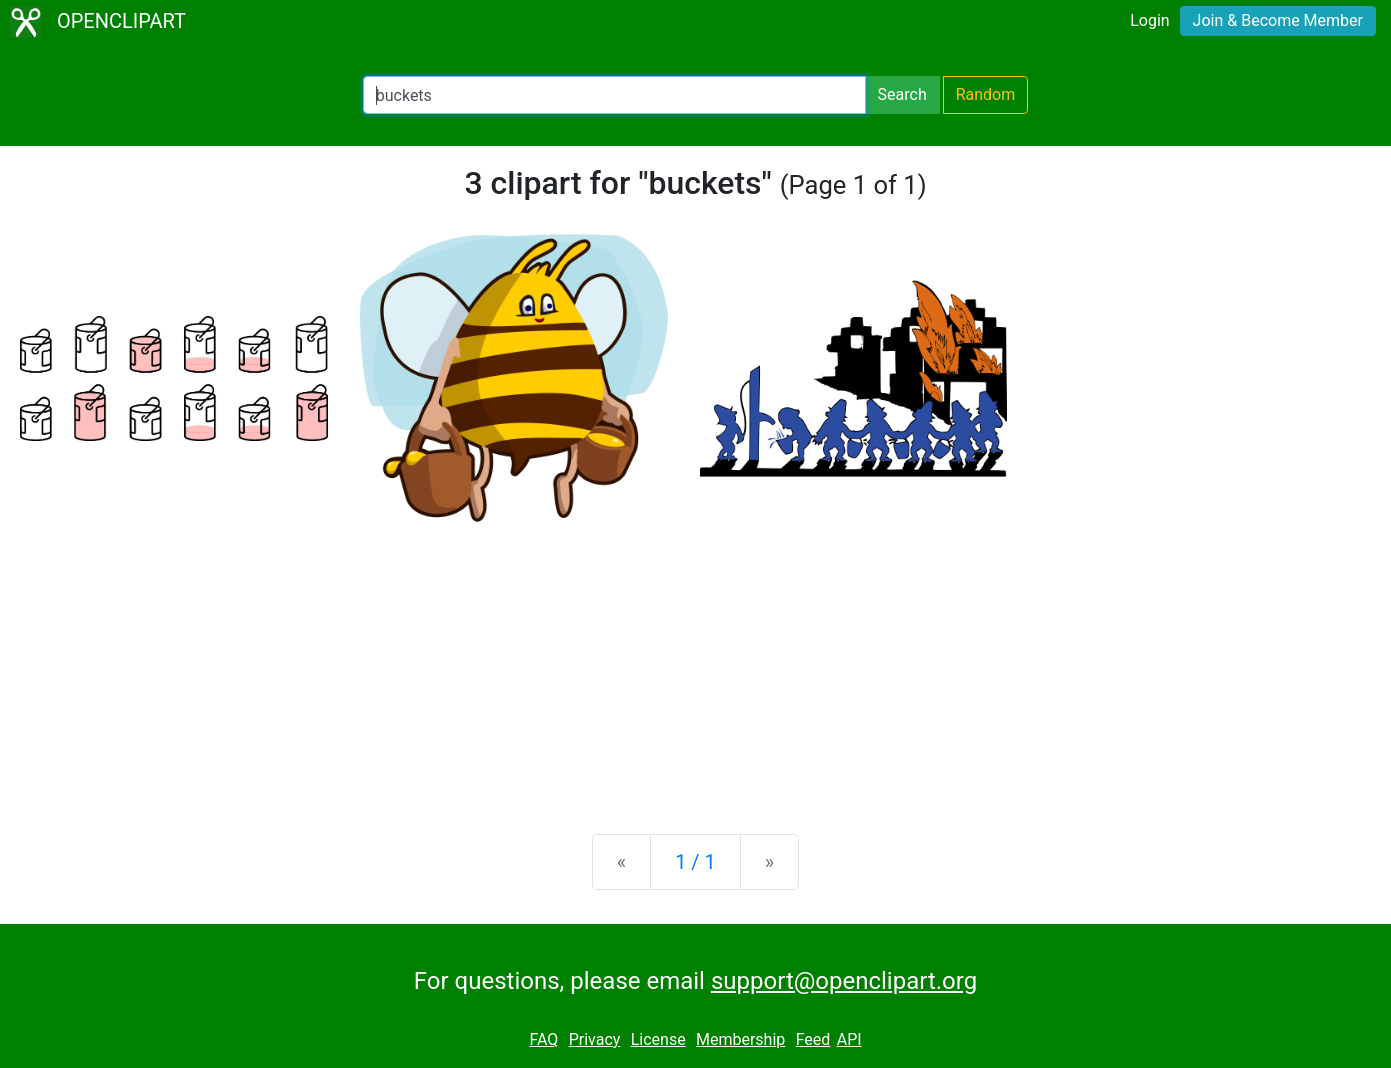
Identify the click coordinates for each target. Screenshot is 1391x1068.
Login (1149, 20)
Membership (740, 1039)
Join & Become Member (1278, 20)
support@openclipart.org (844, 981)
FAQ (543, 1039)
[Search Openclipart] (614, 95)
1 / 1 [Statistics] (695, 862)
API (849, 1039)
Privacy (595, 1039)
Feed (813, 1039)
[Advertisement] (696, 662)
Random (986, 94)
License (658, 1039)
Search (902, 94)
